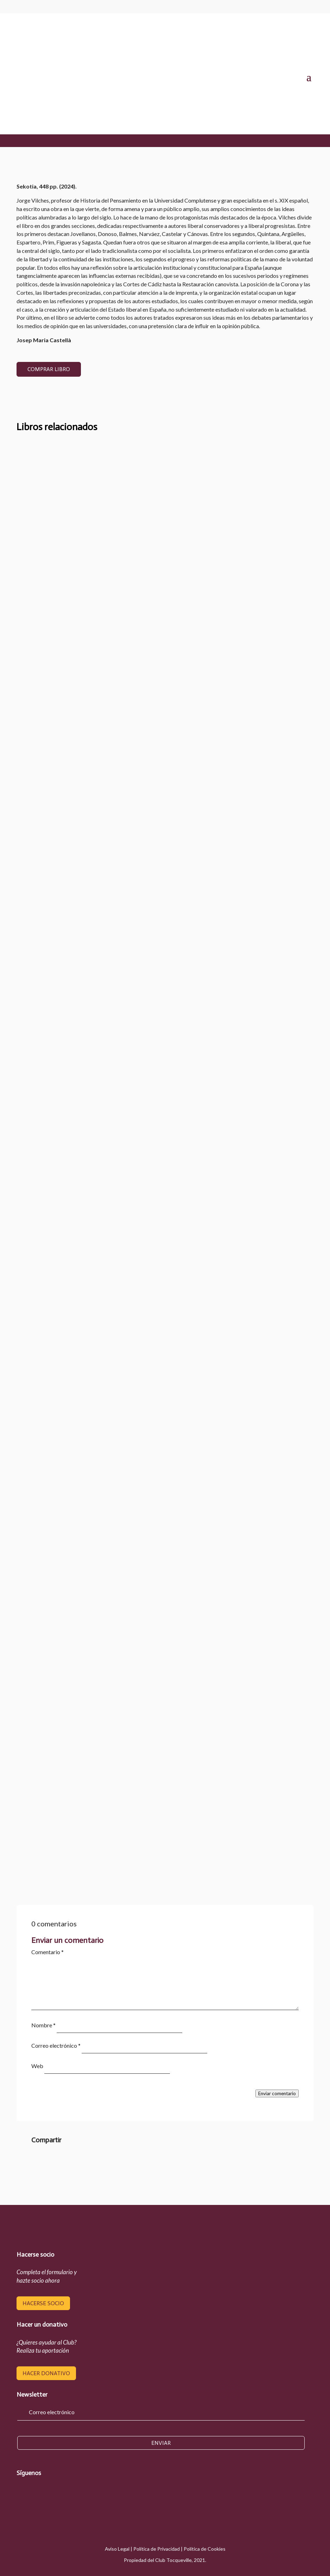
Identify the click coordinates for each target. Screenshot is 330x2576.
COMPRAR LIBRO (48, 369)
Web (37, 2065)
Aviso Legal (117, 2549)
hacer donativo (46, 2373)
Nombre (43, 2025)
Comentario (47, 1952)
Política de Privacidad (156, 2549)
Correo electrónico (56, 2045)
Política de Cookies (205, 2549)
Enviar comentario (277, 2093)
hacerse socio (43, 2303)
